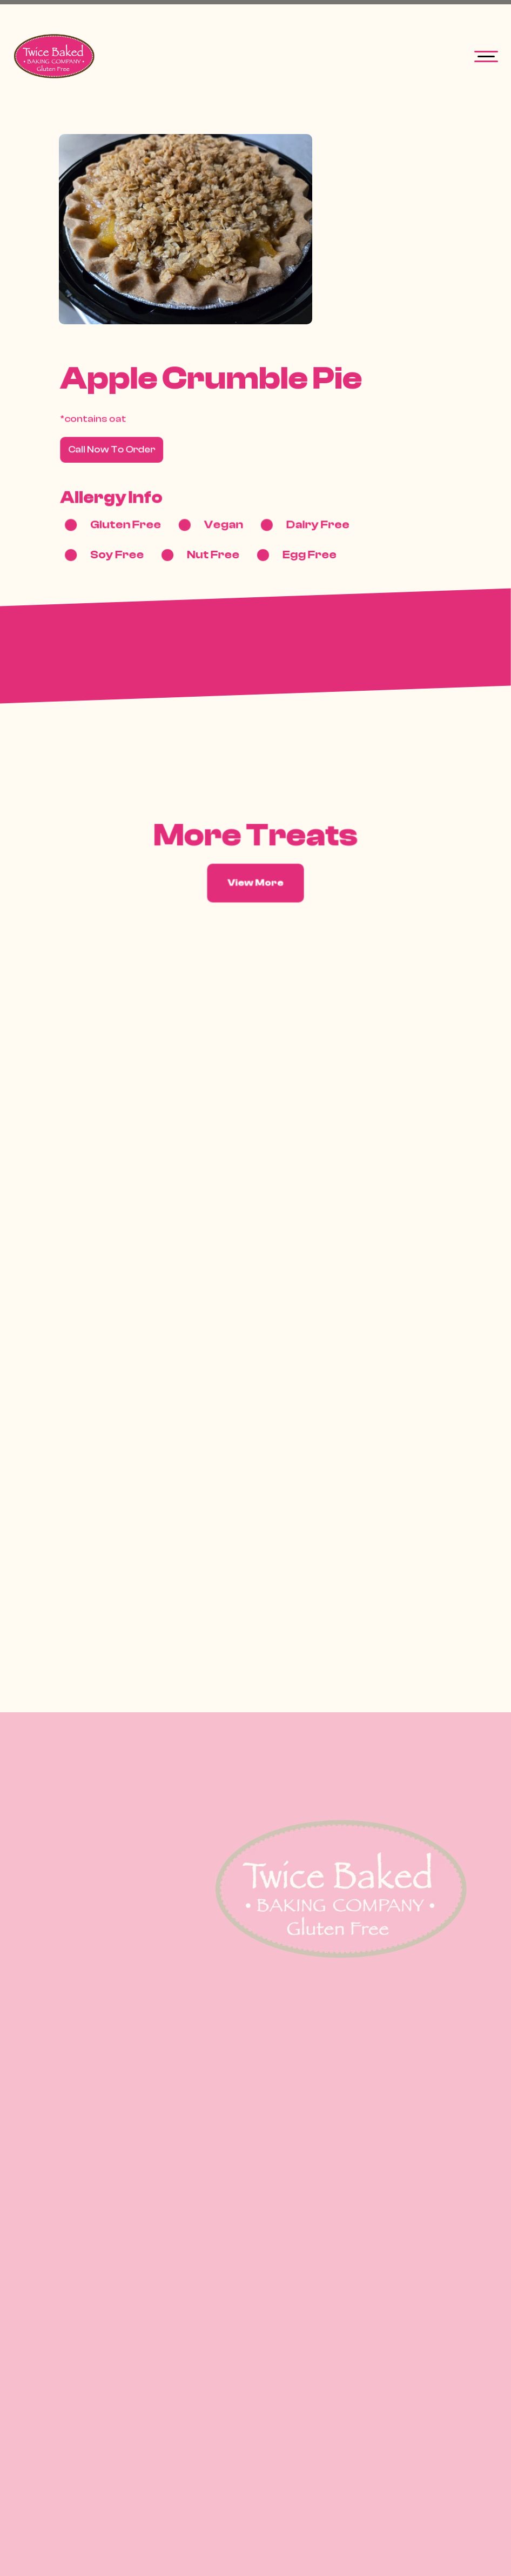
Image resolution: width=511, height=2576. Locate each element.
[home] (56, 56)
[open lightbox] (185, 229)
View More (256, 883)
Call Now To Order (113, 450)
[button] (486, 56)
